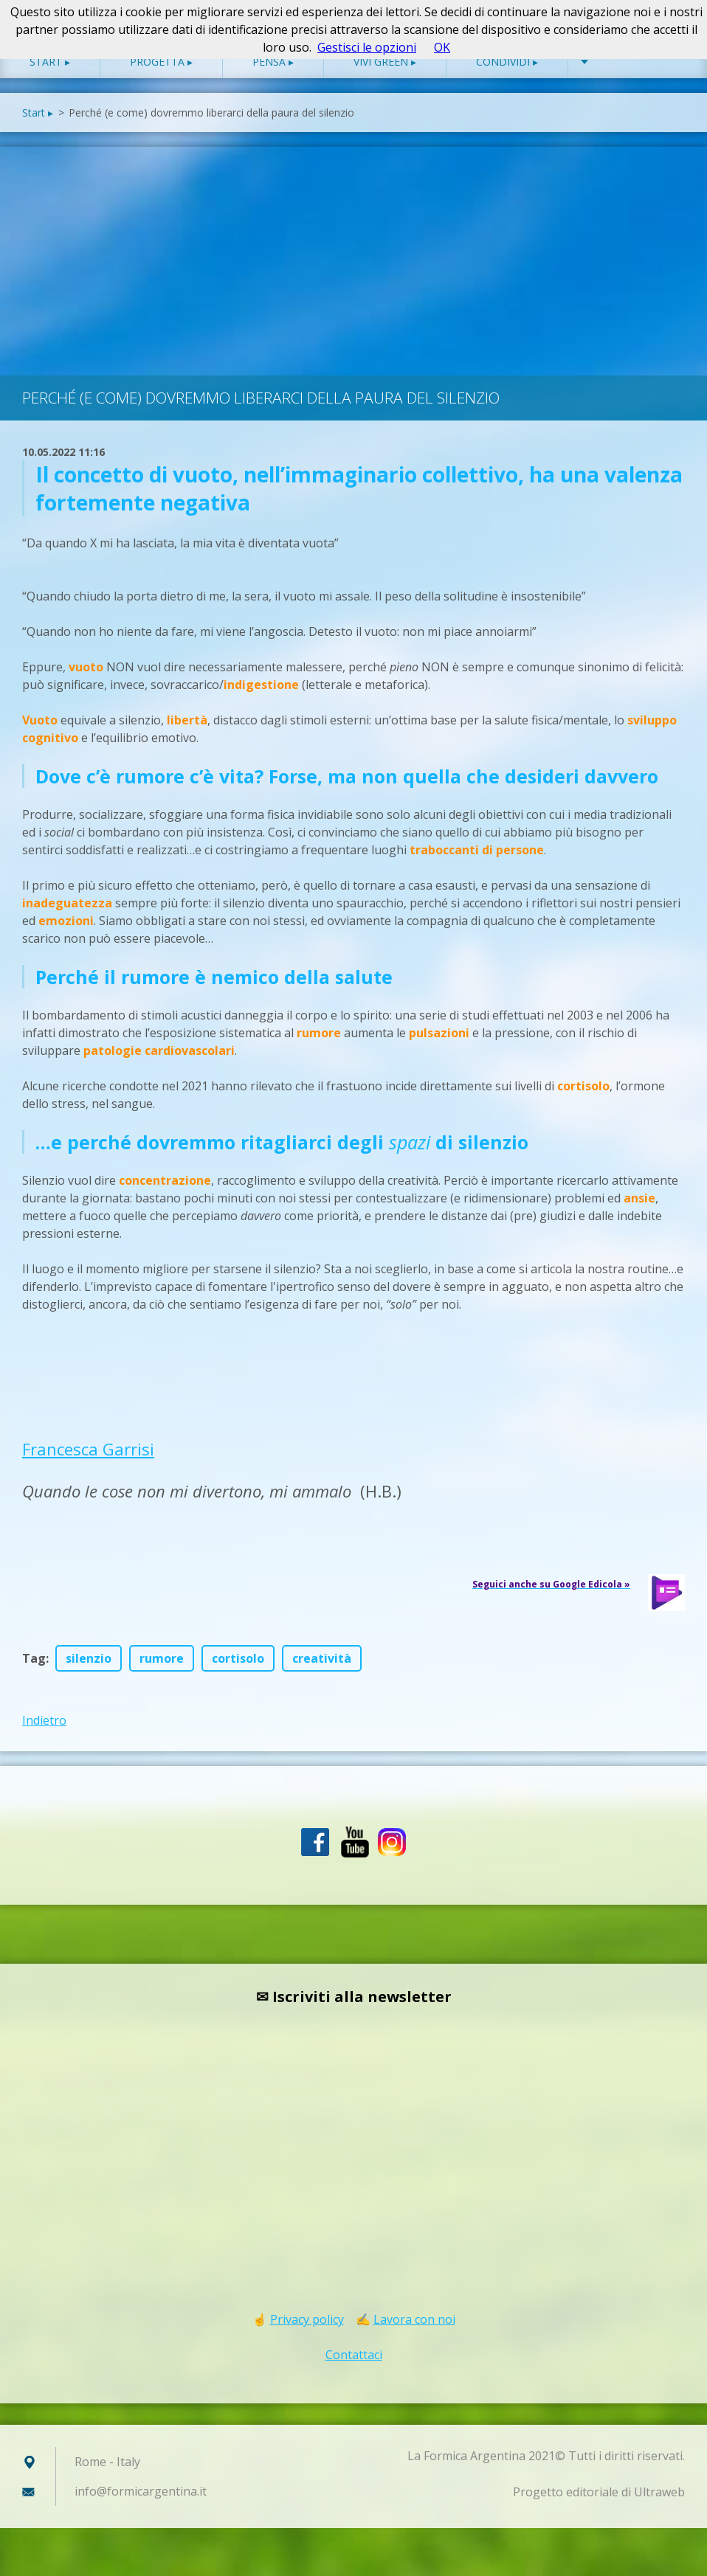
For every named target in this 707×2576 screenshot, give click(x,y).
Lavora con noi (414, 2334)
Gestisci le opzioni (366, 47)
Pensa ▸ (273, 76)
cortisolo (238, 1673)
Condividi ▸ (507, 76)
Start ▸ (50, 76)
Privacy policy (307, 2334)
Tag (34, 1673)
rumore (161, 1673)
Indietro (44, 1735)
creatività (321, 1673)
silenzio (88, 1673)
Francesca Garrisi (88, 1464)
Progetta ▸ (161, 76)
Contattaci (353, 2369)
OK (442, 47)
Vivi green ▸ (385, 76)
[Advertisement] (353, 272)
